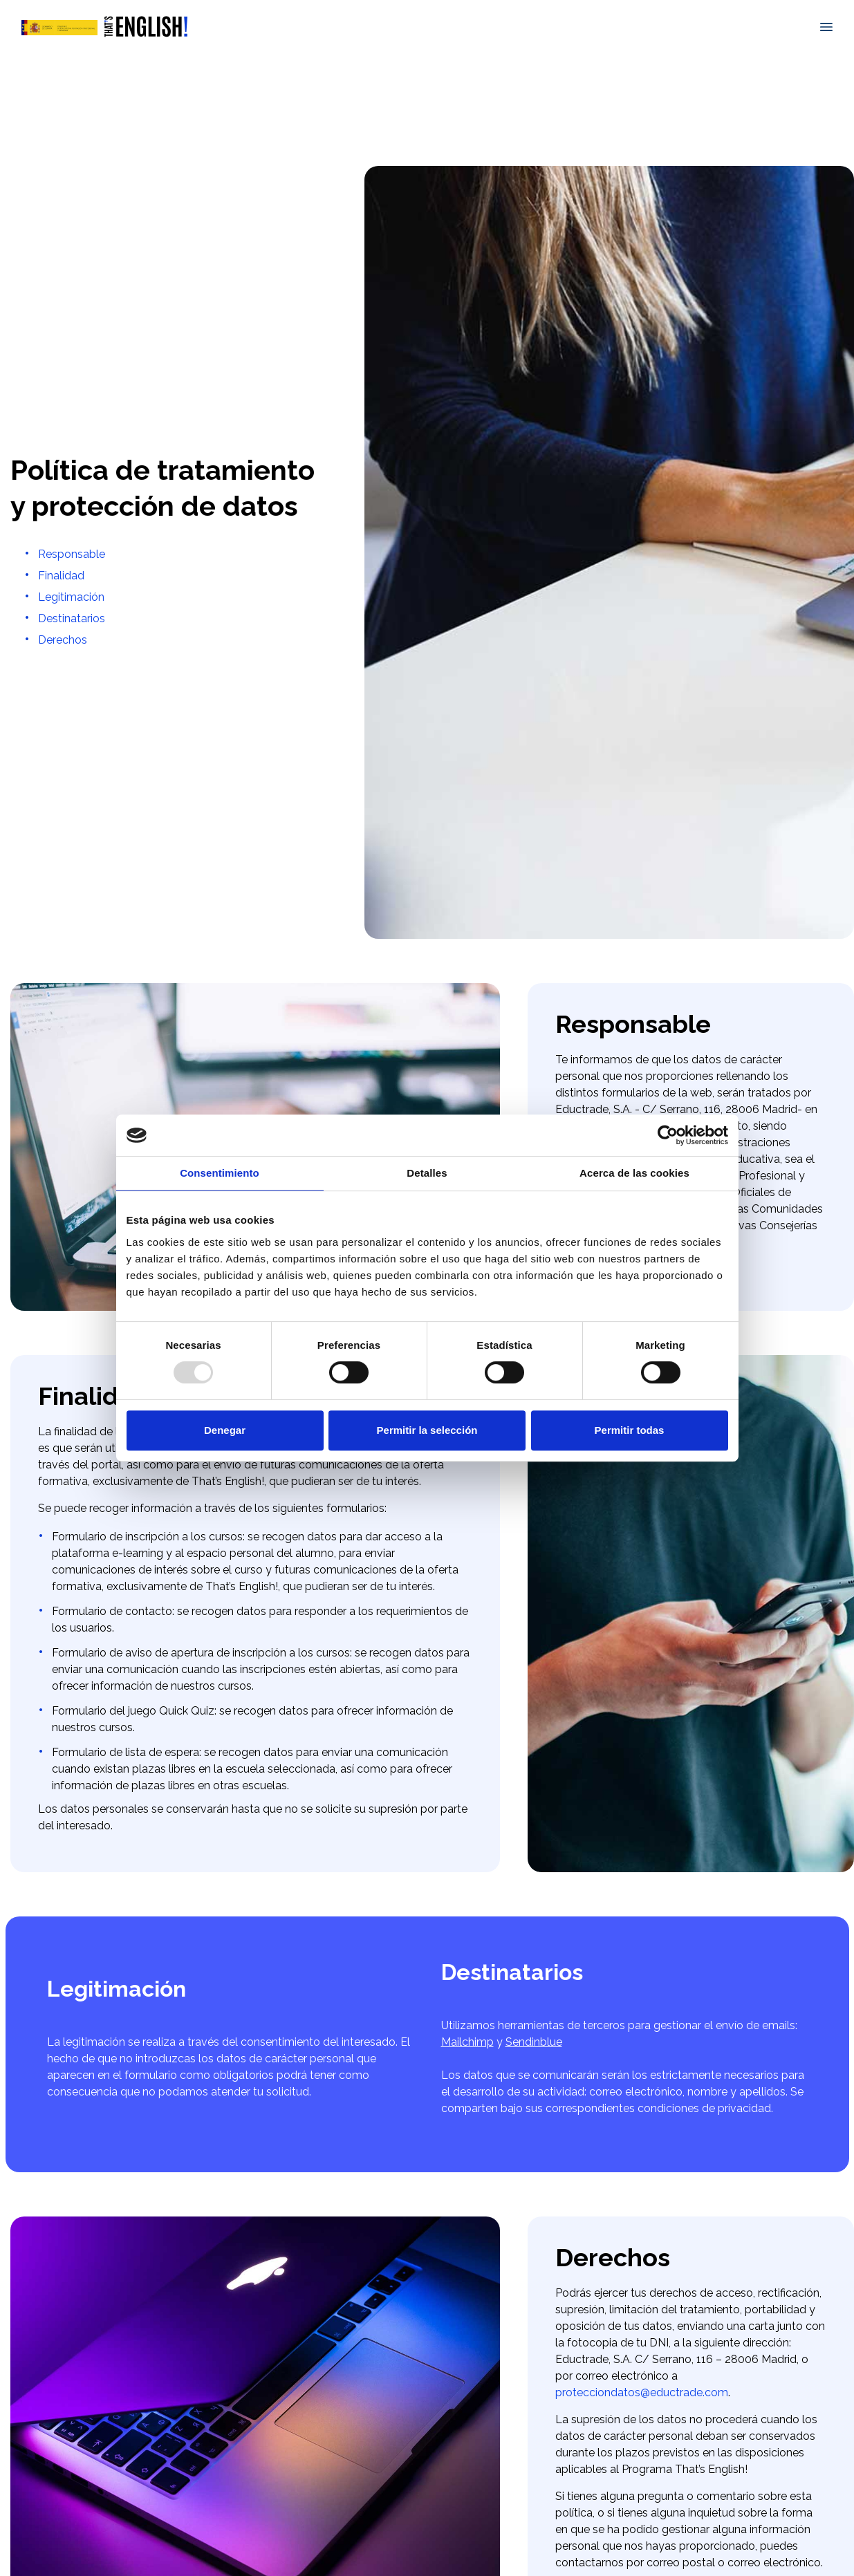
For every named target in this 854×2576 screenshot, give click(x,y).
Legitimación (71, 597)
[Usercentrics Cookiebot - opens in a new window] (667, 1135)
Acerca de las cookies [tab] (634, 1173)
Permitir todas (630, 1430)
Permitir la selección (427, 1430)
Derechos (62, 639)
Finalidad (61, 575)
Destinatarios (71, 618)
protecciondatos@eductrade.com (641, 2392)
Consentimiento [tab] (219, 1173)
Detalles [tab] (427, 1173)
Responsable (71, 554)
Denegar (224, 1430)
